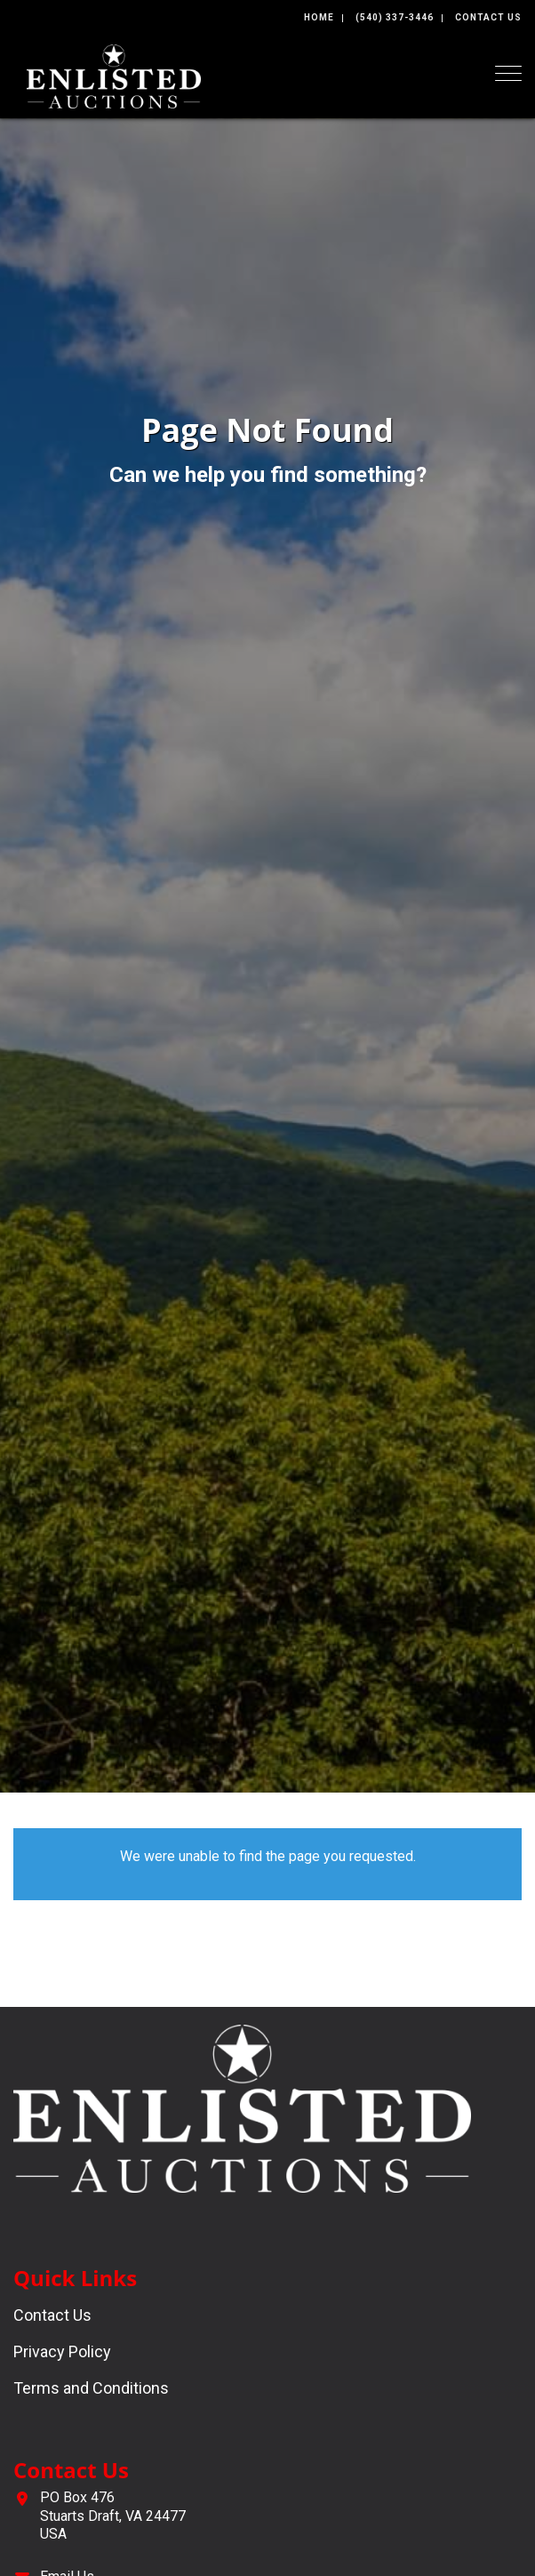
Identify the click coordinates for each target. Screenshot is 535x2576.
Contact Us (488, 17)
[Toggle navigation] (508, 73)
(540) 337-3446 (394, 17)
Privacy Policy (62, 2351)
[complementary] (129, 2478)
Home (319, 17)
